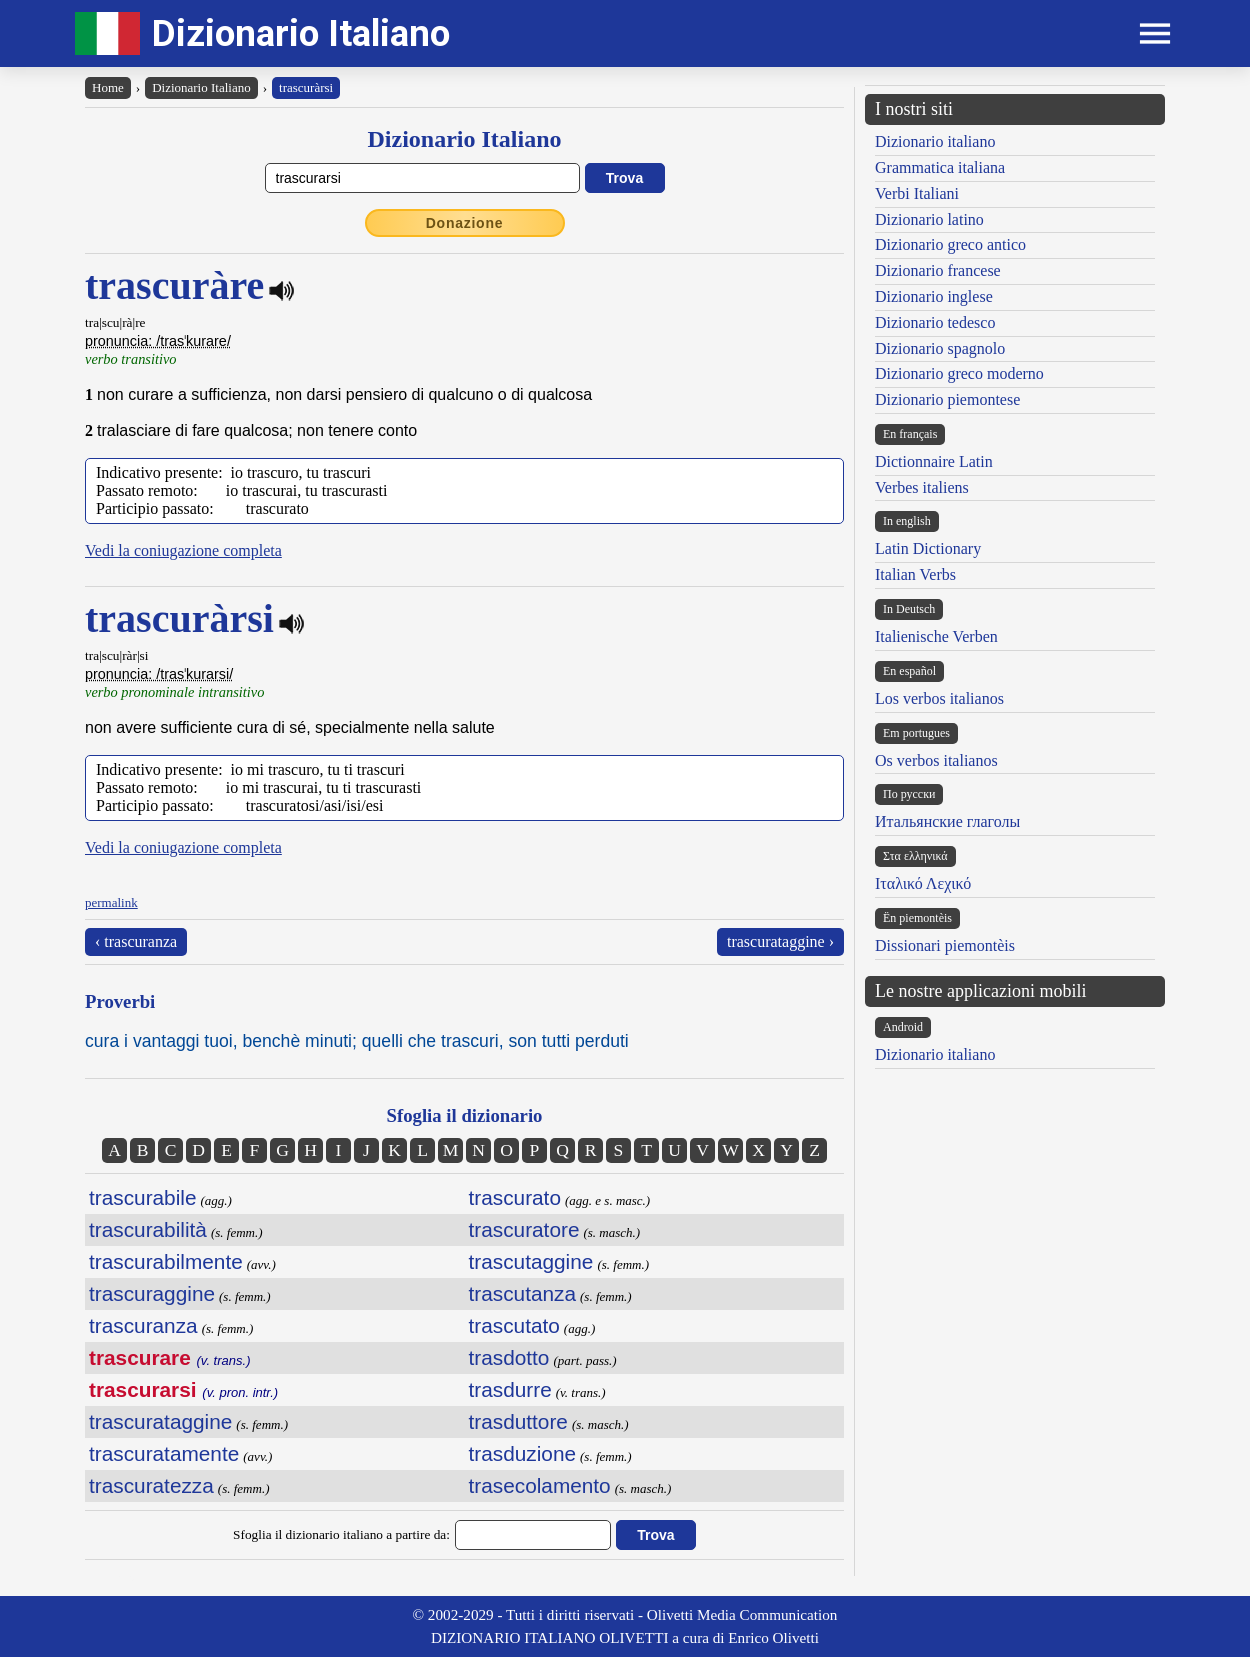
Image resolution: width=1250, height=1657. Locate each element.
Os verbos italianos (936, 760)
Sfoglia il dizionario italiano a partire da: (341, 1534)
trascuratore (524, 1229)
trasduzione (523, 1453)
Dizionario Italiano (301, 33)
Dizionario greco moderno (959, 373)
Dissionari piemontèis (945, 945)
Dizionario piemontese (947, 399)
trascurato (515, 1197)
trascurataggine (160, 1421)
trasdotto (509, 1357)
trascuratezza (151, 1485)
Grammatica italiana (940, 167)
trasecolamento (540, 1485)
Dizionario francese (938, 270)
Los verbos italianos (939, 698)
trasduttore (518, 1421)
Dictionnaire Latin (934, 461)
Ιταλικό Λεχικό (923, 883)
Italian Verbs (915, 574)
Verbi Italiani (917, 193)
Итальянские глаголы (947, 821)
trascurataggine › (780, 941)
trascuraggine (152, 1293)
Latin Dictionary (928, 548)
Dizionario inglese (934, 296)
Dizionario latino (929, 219)
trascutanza (523, 1293)
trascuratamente (164, 1453)
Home (108, 87)
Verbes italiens (922, 487)
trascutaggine (531, 1261)
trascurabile (143, 1197)
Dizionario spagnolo (940, 348)
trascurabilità (148, 1229)
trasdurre (510, 1389)
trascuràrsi (306, 87)
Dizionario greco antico (950, 244)
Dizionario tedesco (935, 322)
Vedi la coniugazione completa (183, 550)
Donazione (465, 223)
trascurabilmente (166, 1261)
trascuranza (143, 1325)
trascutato (514, 1325)
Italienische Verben (936, 636)
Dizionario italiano (935, 141)
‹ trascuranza (136, 941)
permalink (111, 902)
